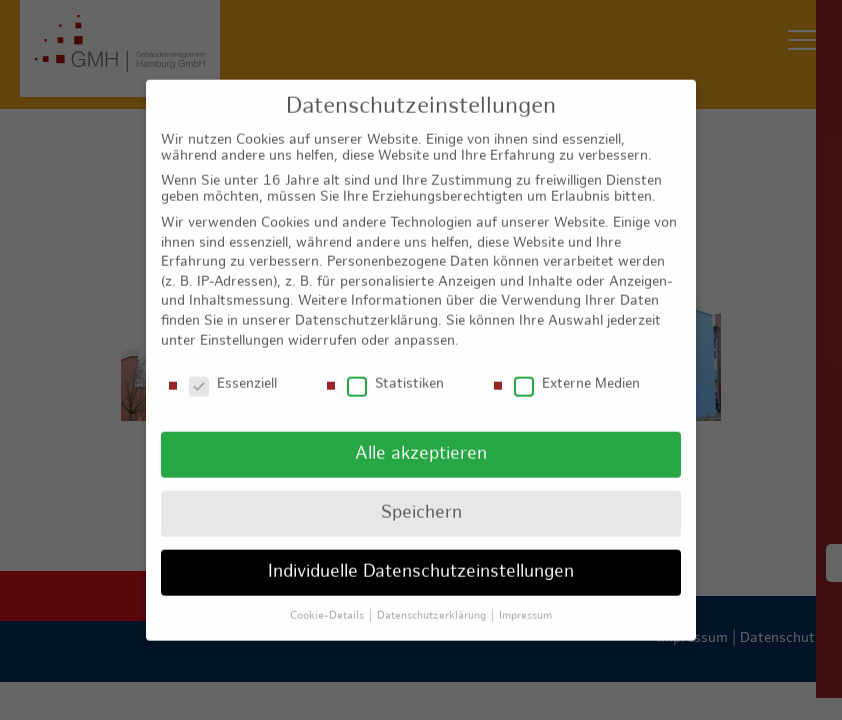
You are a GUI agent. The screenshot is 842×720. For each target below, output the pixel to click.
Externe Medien (577, 363)
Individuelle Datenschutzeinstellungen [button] (421, 550)
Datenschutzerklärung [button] (433, 594)
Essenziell (233, 363)
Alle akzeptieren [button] (421, 432)
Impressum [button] (525, 594)
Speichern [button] (421, 491)
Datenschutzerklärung (366, 299)
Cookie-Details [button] (328, 594)
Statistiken (395, 363)
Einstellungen (242, 318)
